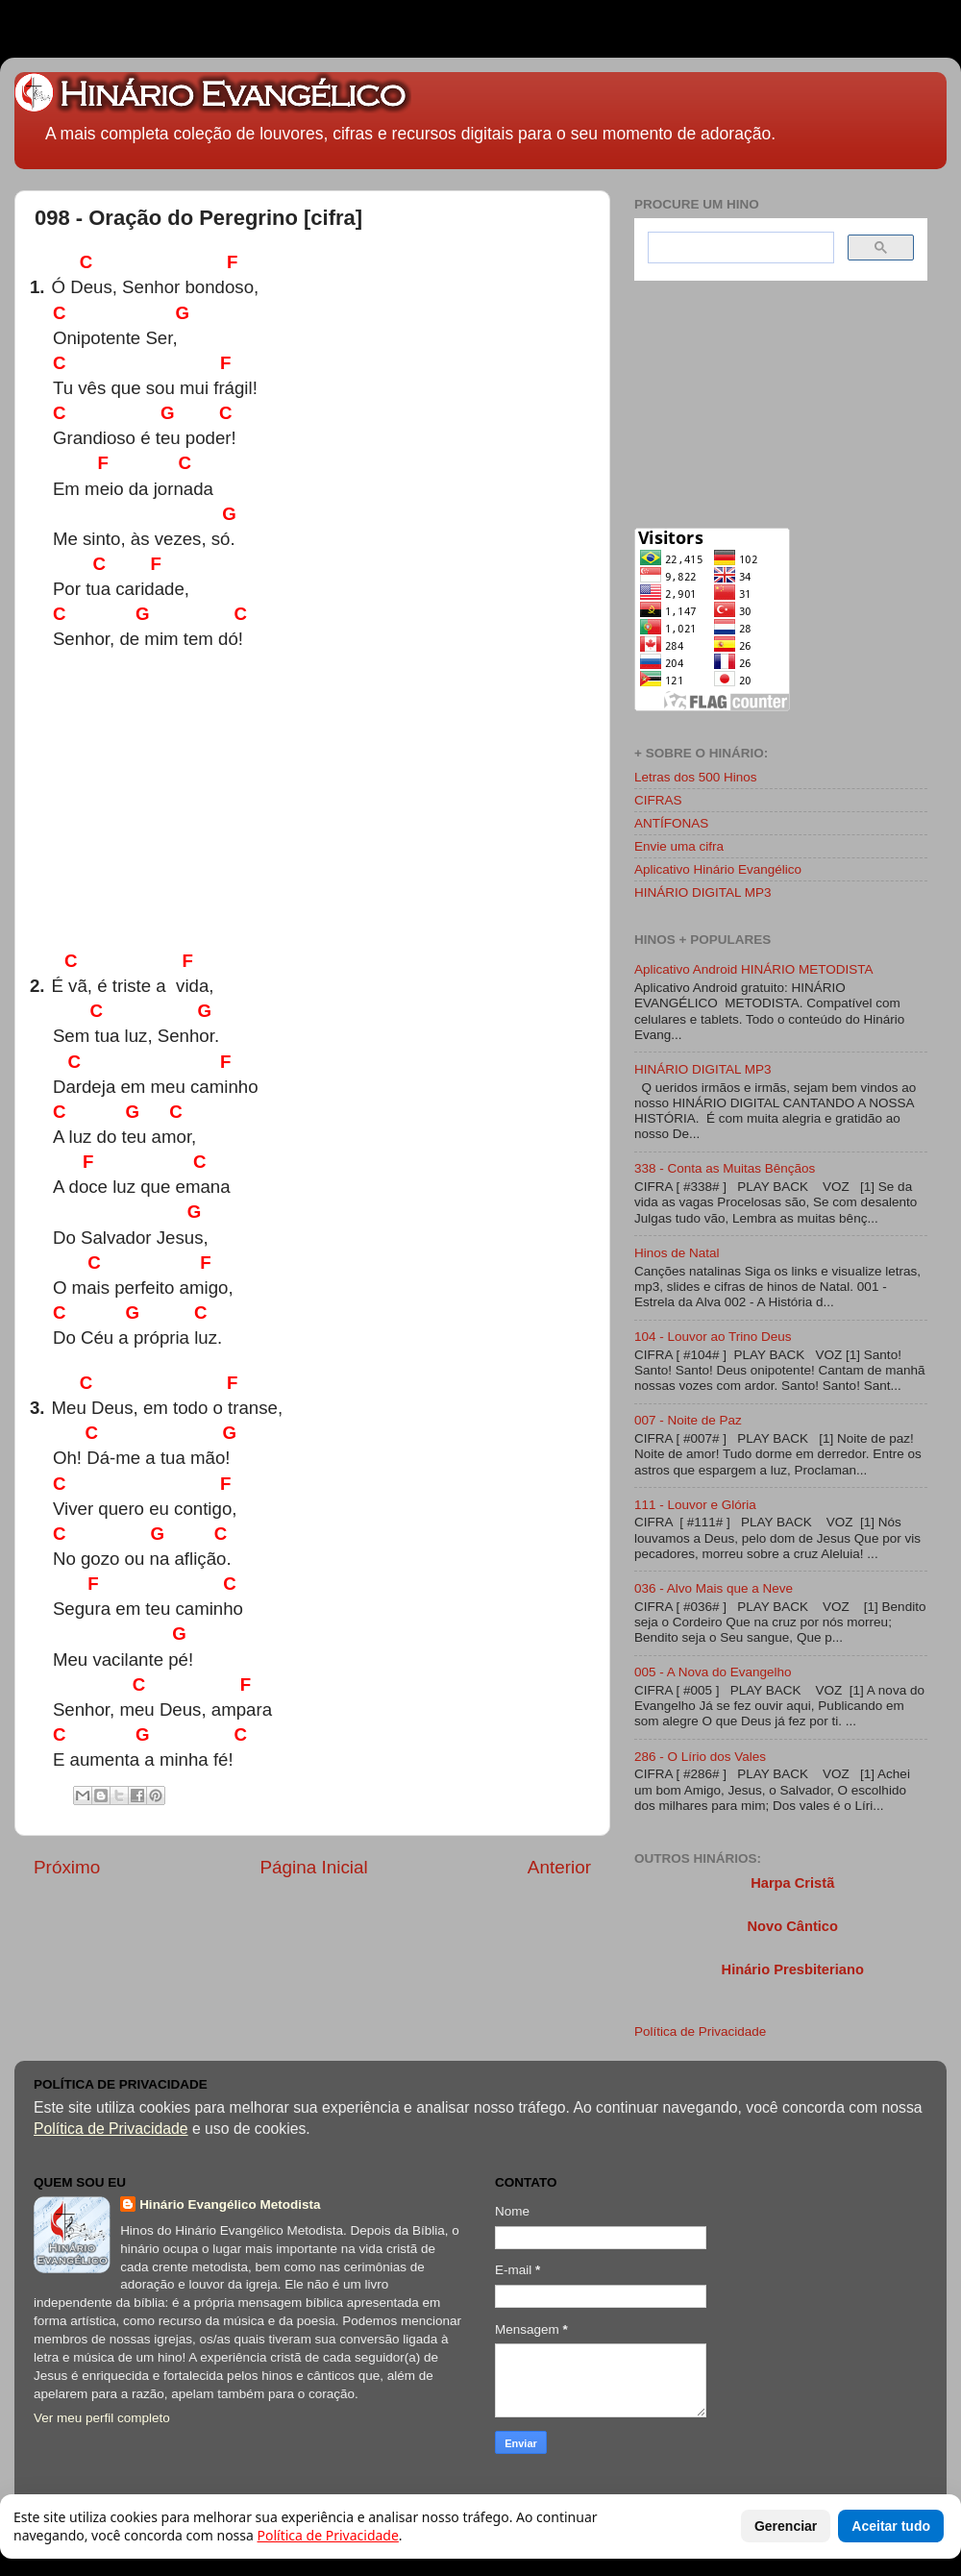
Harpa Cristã (792, 1883)
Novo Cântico (792, 1926)
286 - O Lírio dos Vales (700, 1756)
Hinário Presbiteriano (793, 1969)
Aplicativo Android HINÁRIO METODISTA (754, 969)
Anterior (559, 1867)
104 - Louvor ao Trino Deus (713, 1336)
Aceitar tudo (890, 2526)
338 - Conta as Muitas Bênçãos (724, 1168)
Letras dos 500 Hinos (695, 777)
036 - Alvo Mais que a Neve (713, 1588)
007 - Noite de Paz (688, 1420)
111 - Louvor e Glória (695, 1505)
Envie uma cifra (679, 846)
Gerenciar (785, 2526)
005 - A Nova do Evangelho (713, 1672)
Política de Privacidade (700, 2031)
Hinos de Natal (677, 1253)
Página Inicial (313, 1867)
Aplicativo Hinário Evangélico (717, 869)
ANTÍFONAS (671, 823)
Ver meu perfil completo (102, 2418)
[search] (739, 248)
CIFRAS (658, 800)
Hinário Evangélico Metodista (229, 2204)
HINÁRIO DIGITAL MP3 (703, 892)
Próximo (67, 1867)
